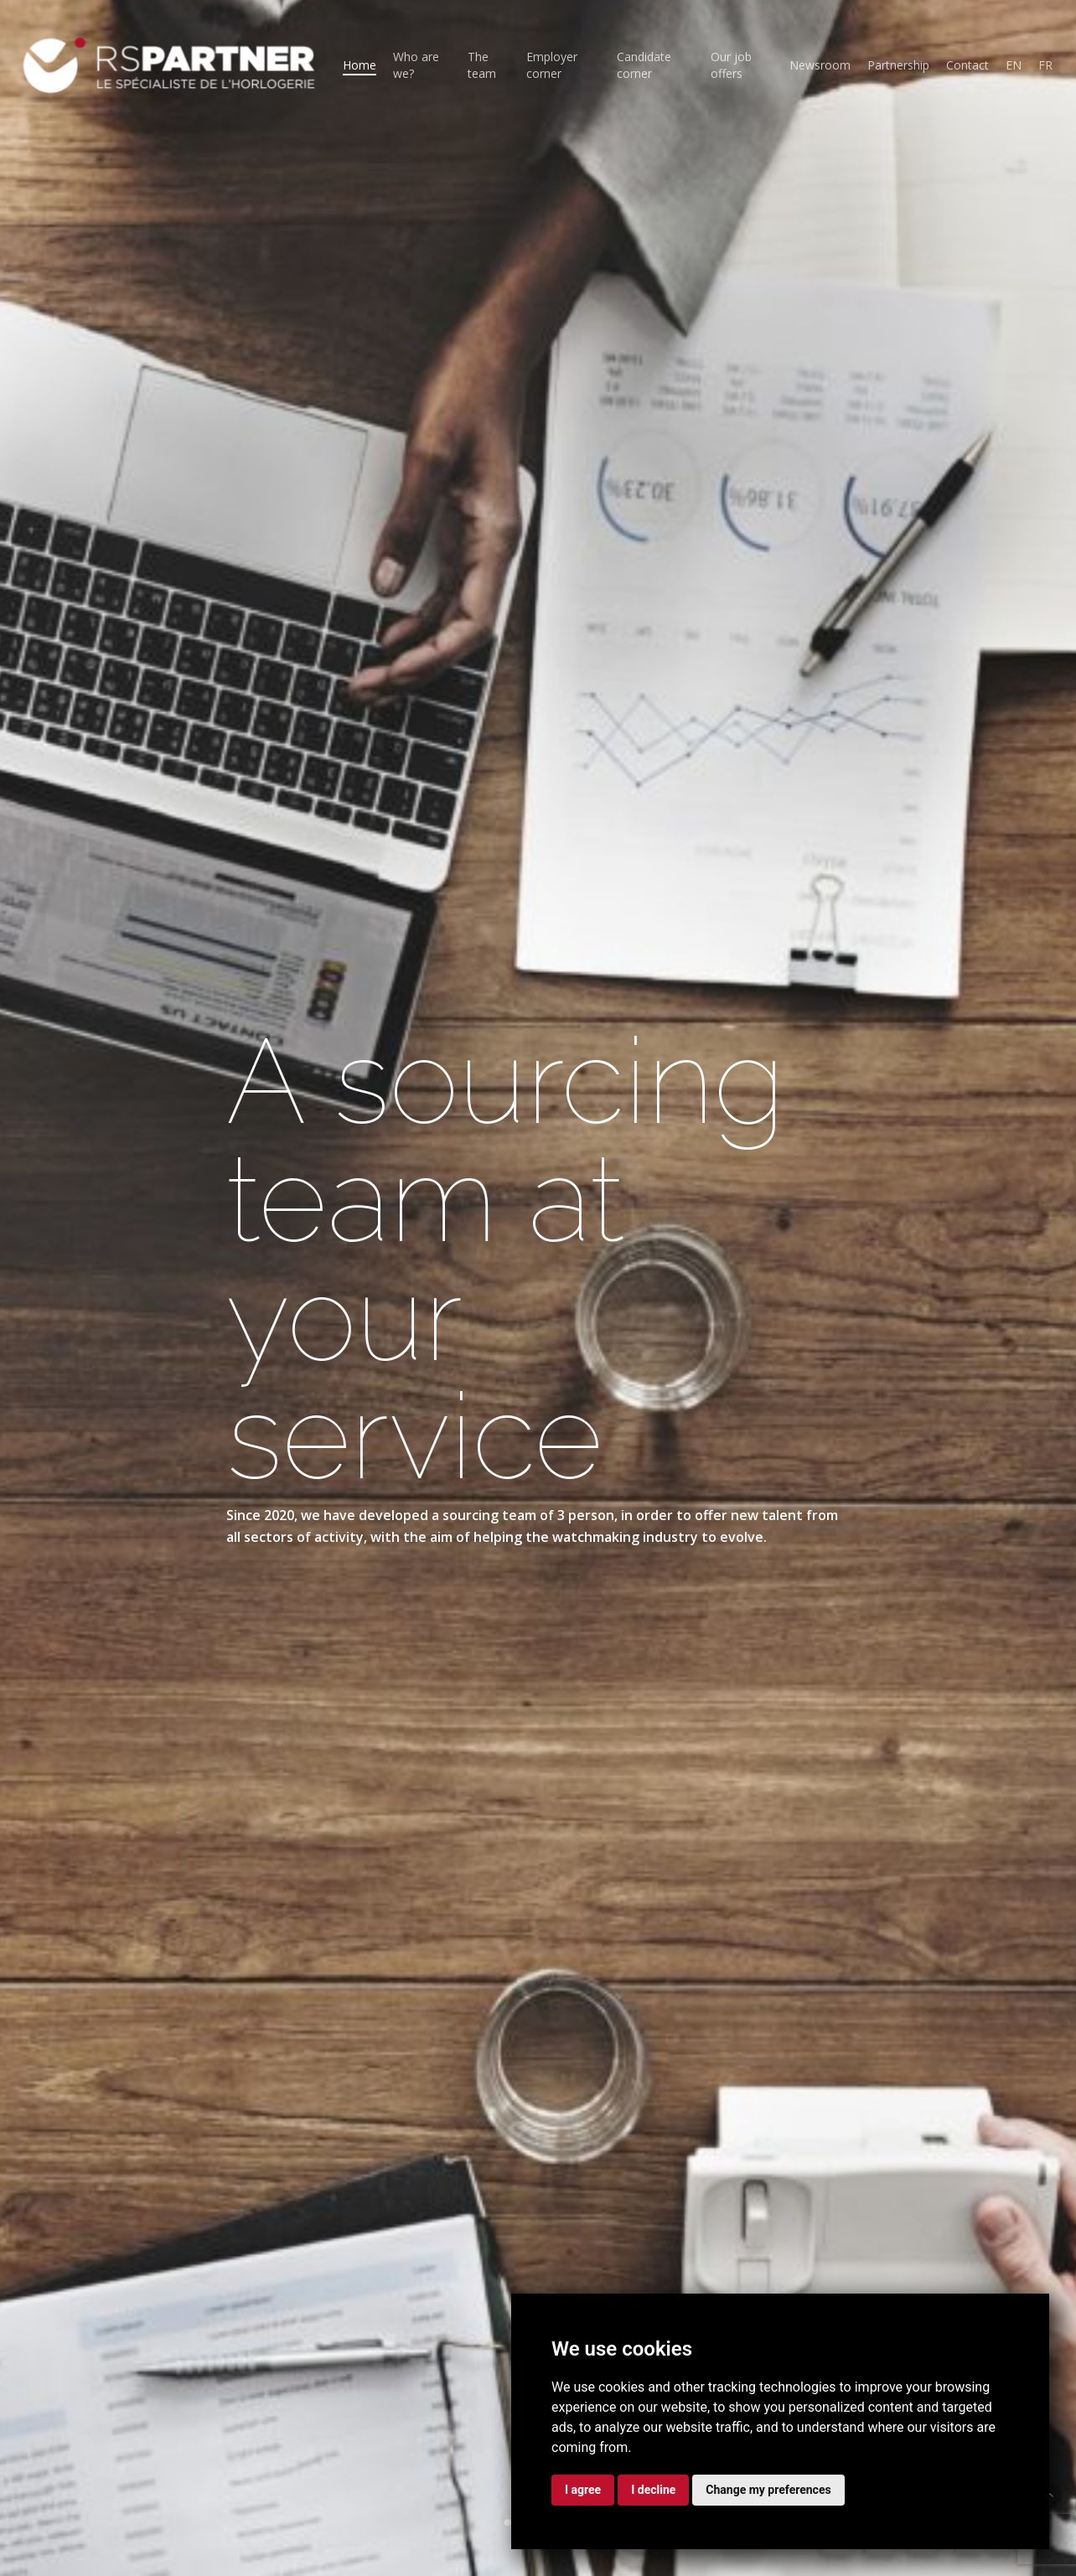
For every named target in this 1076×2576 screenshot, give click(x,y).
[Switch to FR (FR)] (1045, 65)
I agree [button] (583, 2489)
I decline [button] (653, 2489)
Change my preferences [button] (768, 2489)
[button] (1049, 2495)
